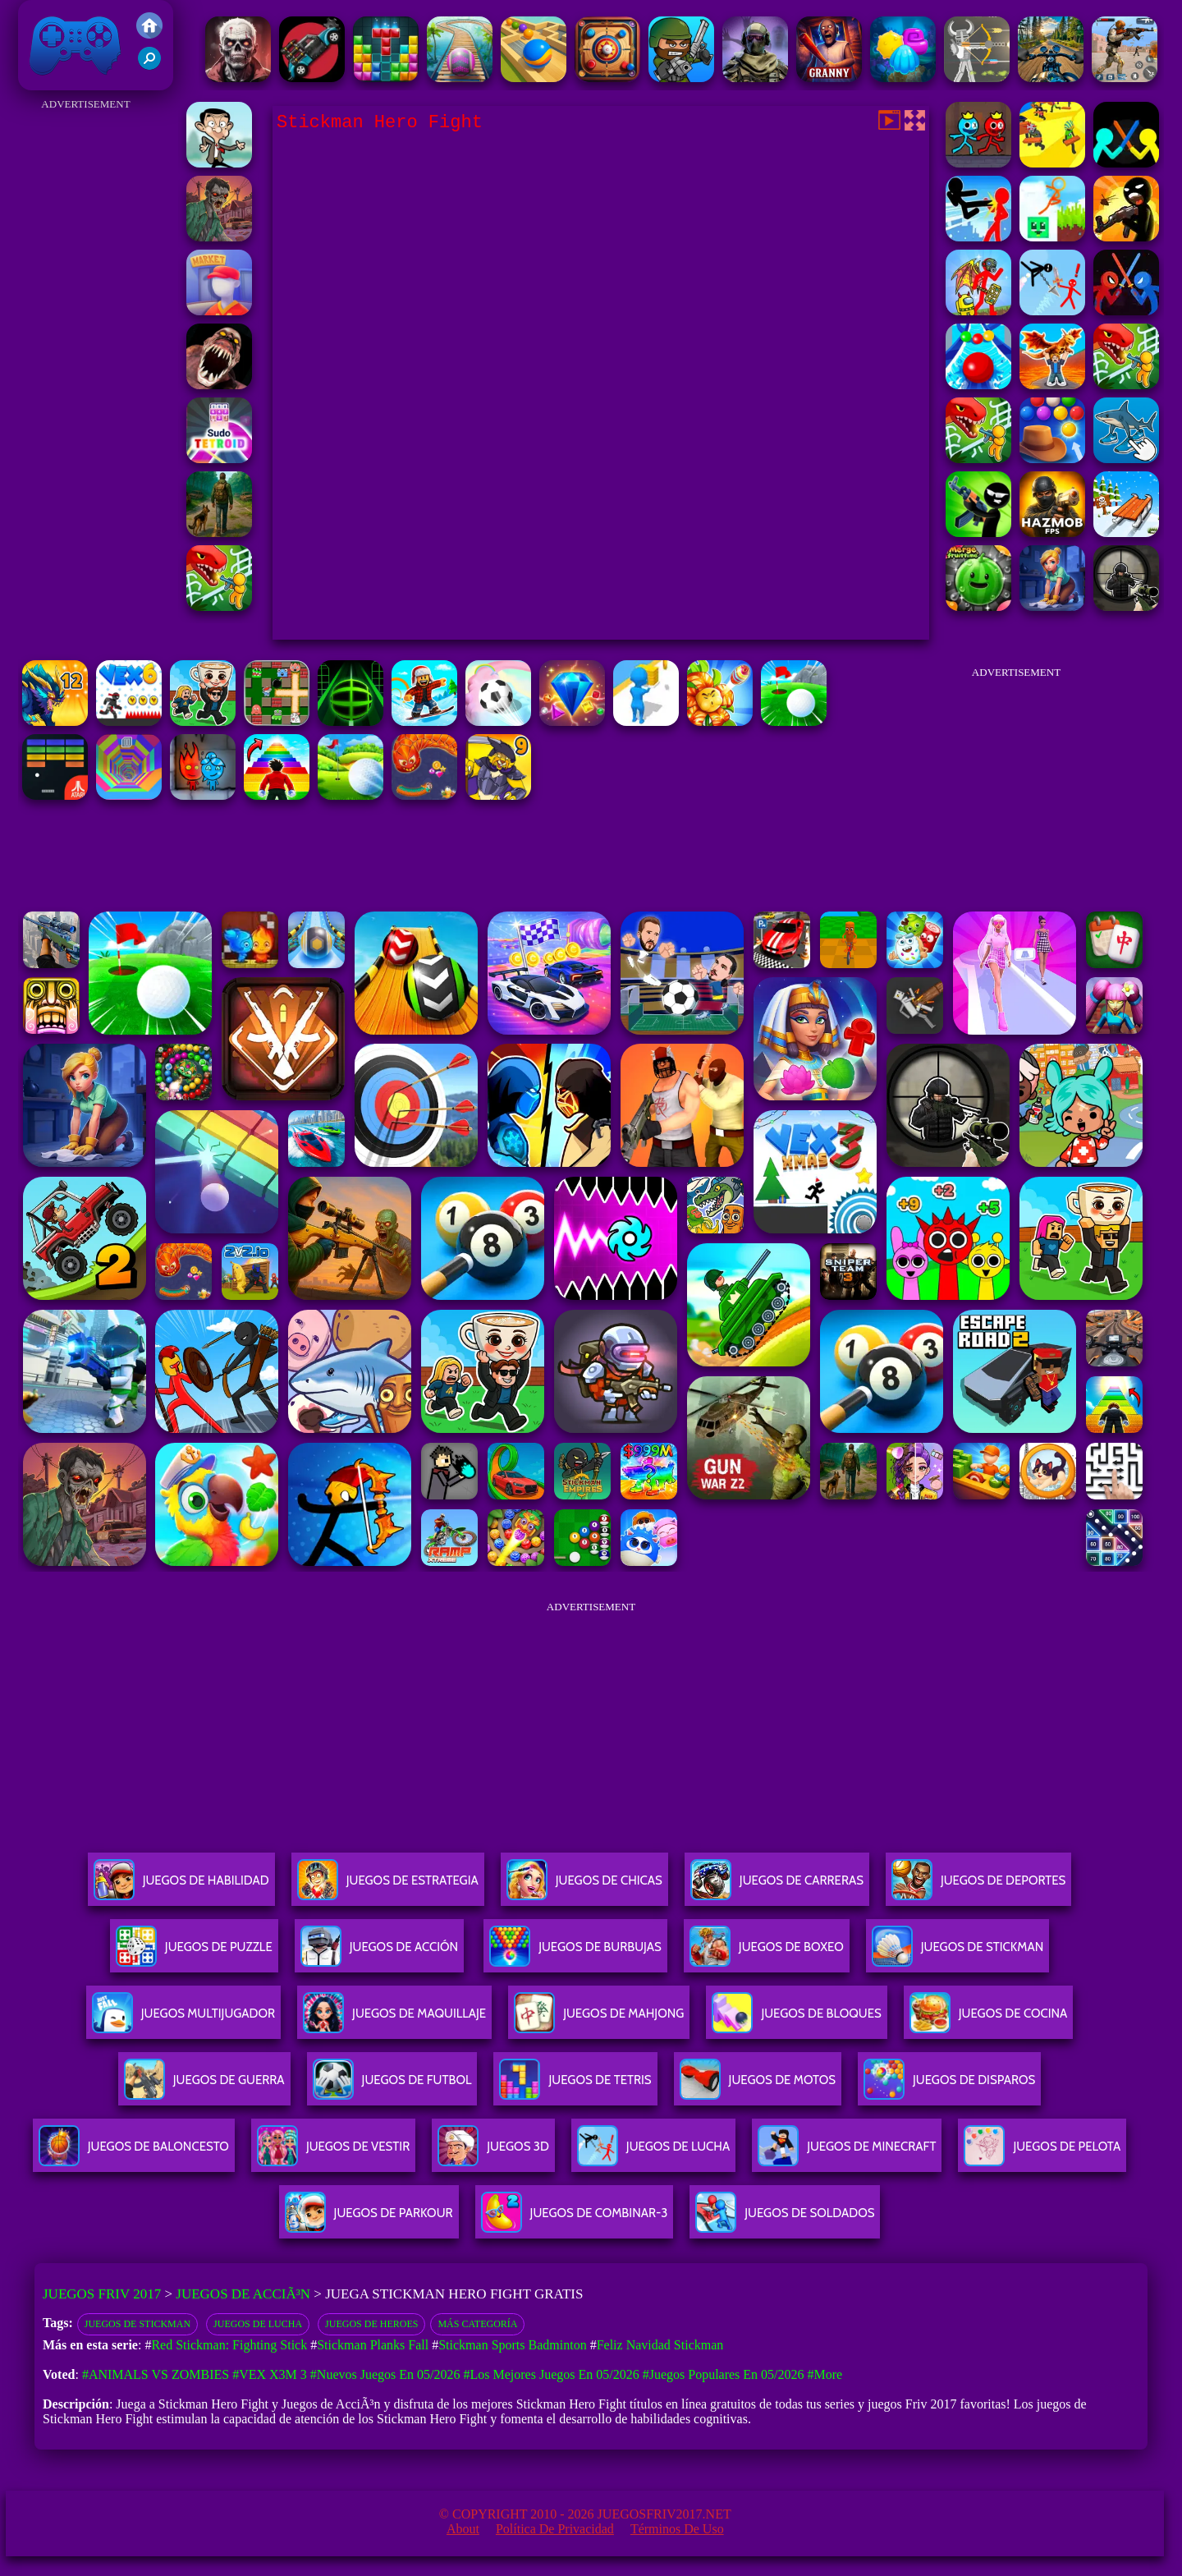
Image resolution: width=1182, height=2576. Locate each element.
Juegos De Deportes (978, 1886)
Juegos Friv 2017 (75, 45)
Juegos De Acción (379, 1953)
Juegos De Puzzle (194, 1953)
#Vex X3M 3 (269, 2374)
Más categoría (477, 2324)
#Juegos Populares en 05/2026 (723, 2374)
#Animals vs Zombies (155, 2374)
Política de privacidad (555, 2529)
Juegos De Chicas (584, 1886)
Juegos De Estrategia (388, 1886)
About (463, 2529)
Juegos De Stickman (137, 2324)
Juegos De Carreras (777, 1886)
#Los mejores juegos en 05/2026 (551, 2374)
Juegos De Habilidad (181, 1886)
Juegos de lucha (257, 2324)
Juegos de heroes (371, 2324)
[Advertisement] (85, 361)
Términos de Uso (677, 2529)
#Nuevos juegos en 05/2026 (385, 2374)
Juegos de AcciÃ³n (243, 2294)
